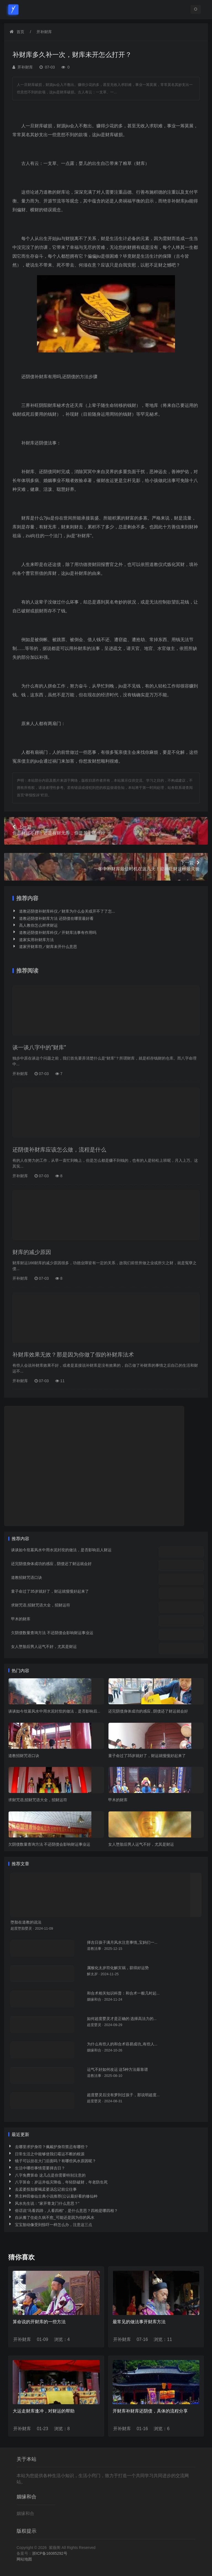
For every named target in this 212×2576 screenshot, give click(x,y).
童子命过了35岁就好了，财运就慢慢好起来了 (50, 1591)
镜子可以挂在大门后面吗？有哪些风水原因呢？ (55, 2161)
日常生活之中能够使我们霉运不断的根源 (49, 2154)
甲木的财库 (20, 1619)
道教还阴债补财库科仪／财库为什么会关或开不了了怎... (67, 911)
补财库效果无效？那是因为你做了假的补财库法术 (73, 1354)
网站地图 (24, 2559)
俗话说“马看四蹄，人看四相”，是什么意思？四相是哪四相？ (66, 2210)
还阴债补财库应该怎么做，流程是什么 (59, 1149)
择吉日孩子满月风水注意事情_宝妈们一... (122, 1942)
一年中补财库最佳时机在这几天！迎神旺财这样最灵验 (106, 865)
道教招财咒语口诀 (26, 1577)
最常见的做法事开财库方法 (139, 2321)
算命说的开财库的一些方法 (39, 2321)
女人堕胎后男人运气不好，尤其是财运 (44, 1646)
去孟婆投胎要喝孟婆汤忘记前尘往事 (46, 2189)
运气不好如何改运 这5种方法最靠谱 (117, 2069)
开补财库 (44, 32)
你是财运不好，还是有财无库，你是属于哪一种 (106, 830)
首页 (20, 32)
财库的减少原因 (31, 1252)
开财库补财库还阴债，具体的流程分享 (150, 2411)
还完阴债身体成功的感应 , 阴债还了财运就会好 (51, 1563)
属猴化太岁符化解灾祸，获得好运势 (118, 1968)
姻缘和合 (25, 2513)
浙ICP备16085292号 (49, 2553)
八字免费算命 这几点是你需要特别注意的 (50, 2175)
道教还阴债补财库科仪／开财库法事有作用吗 (57, 932)
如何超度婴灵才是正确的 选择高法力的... (122, 2018)
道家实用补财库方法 (36, 939)
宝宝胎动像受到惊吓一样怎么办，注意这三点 (53, 2224)
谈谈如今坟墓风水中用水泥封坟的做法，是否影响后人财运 (61, 1550)
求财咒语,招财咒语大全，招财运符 (40, 1605)
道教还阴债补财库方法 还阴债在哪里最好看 (56, 918)
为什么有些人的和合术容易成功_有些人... (122, 2044)
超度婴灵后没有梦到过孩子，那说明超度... (123, 2095)
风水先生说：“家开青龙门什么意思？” (47, 2203)
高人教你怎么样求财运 (38, 925)
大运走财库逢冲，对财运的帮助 (44, 2411)
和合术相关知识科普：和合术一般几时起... (123, 1993)
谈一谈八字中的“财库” (39, 1047)
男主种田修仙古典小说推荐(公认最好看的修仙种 (56, 2196)
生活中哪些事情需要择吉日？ (40, 2168)
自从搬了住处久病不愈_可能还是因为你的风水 (54, 2217)
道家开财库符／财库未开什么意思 (48, 946)
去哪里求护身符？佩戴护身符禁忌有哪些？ (51, 2147)
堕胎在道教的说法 (25, 1922)
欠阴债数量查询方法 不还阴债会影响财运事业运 (52, 1633)
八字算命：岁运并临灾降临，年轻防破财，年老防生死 (61, 2182)
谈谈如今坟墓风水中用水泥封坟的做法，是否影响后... (54, 1711)
